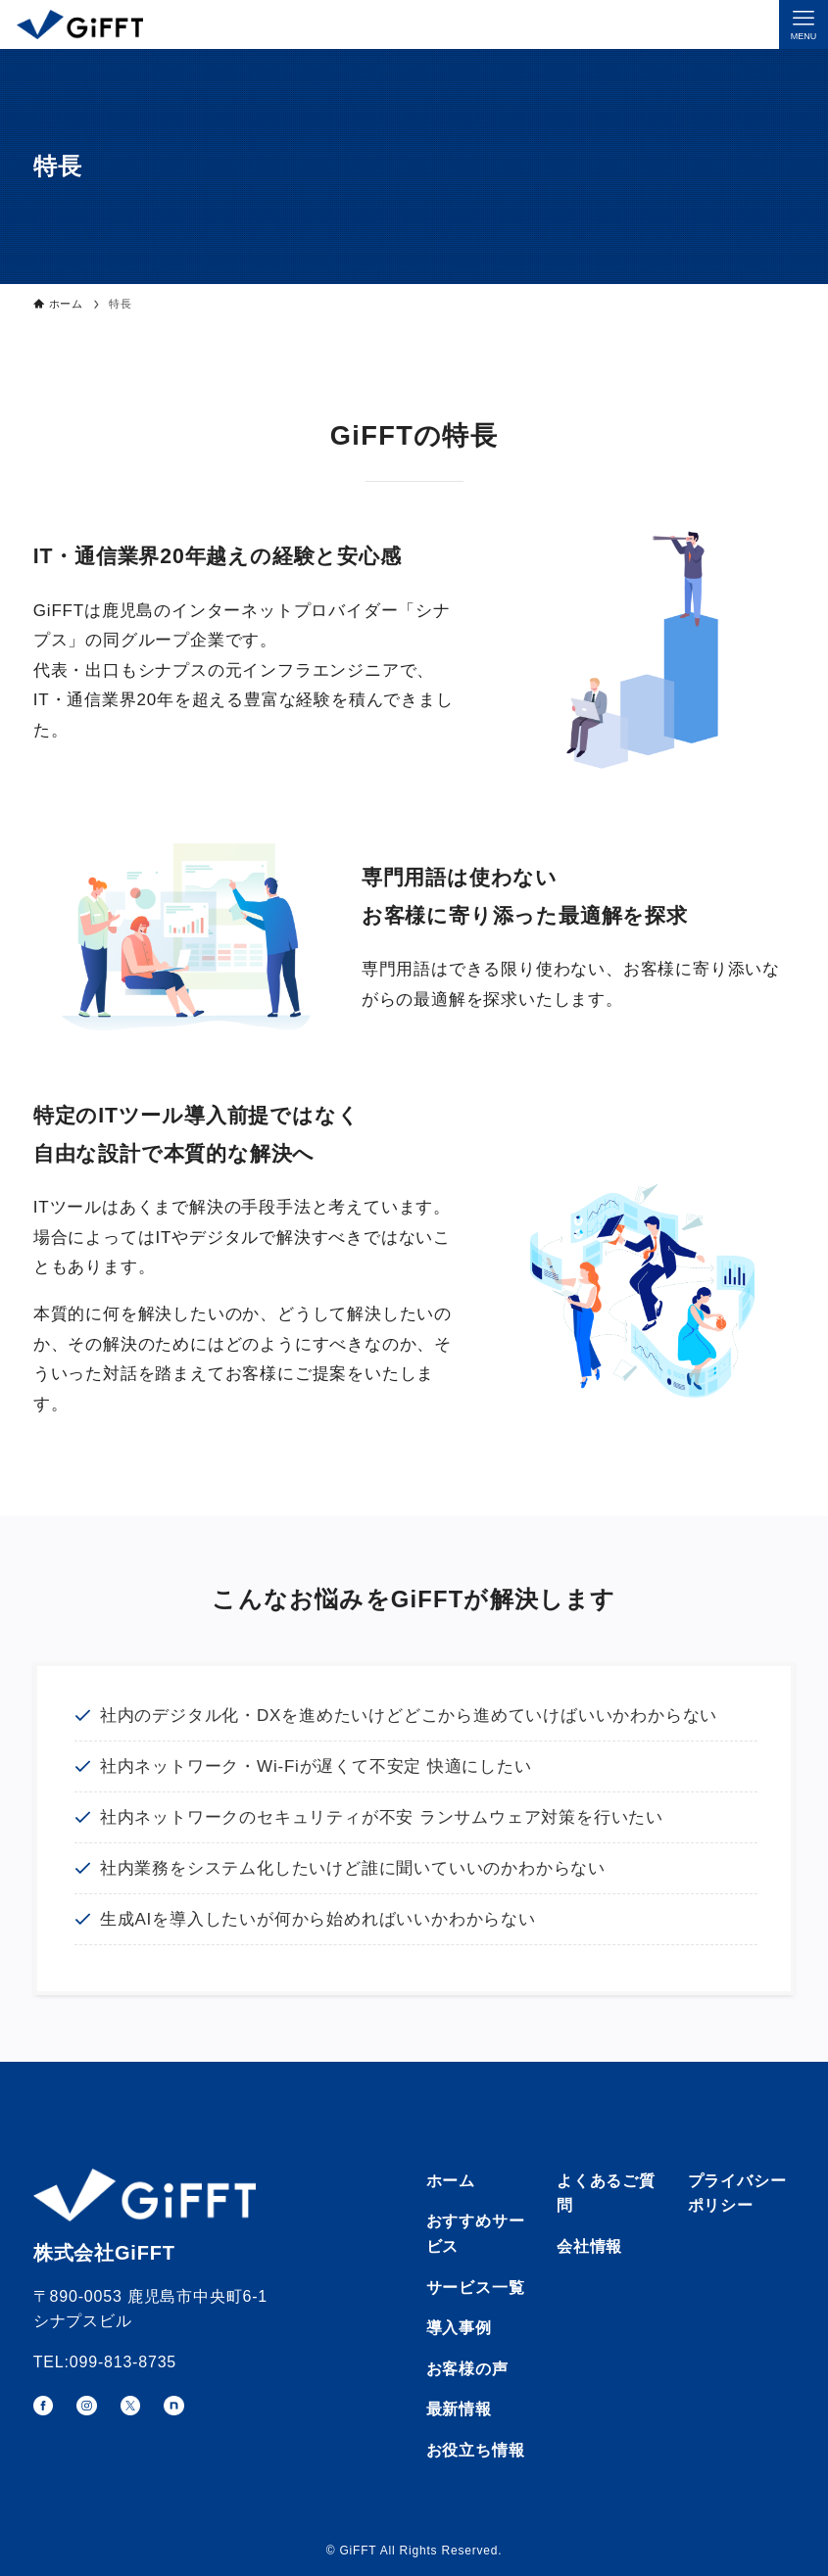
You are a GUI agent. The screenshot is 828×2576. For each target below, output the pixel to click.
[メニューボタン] (803, 24)
